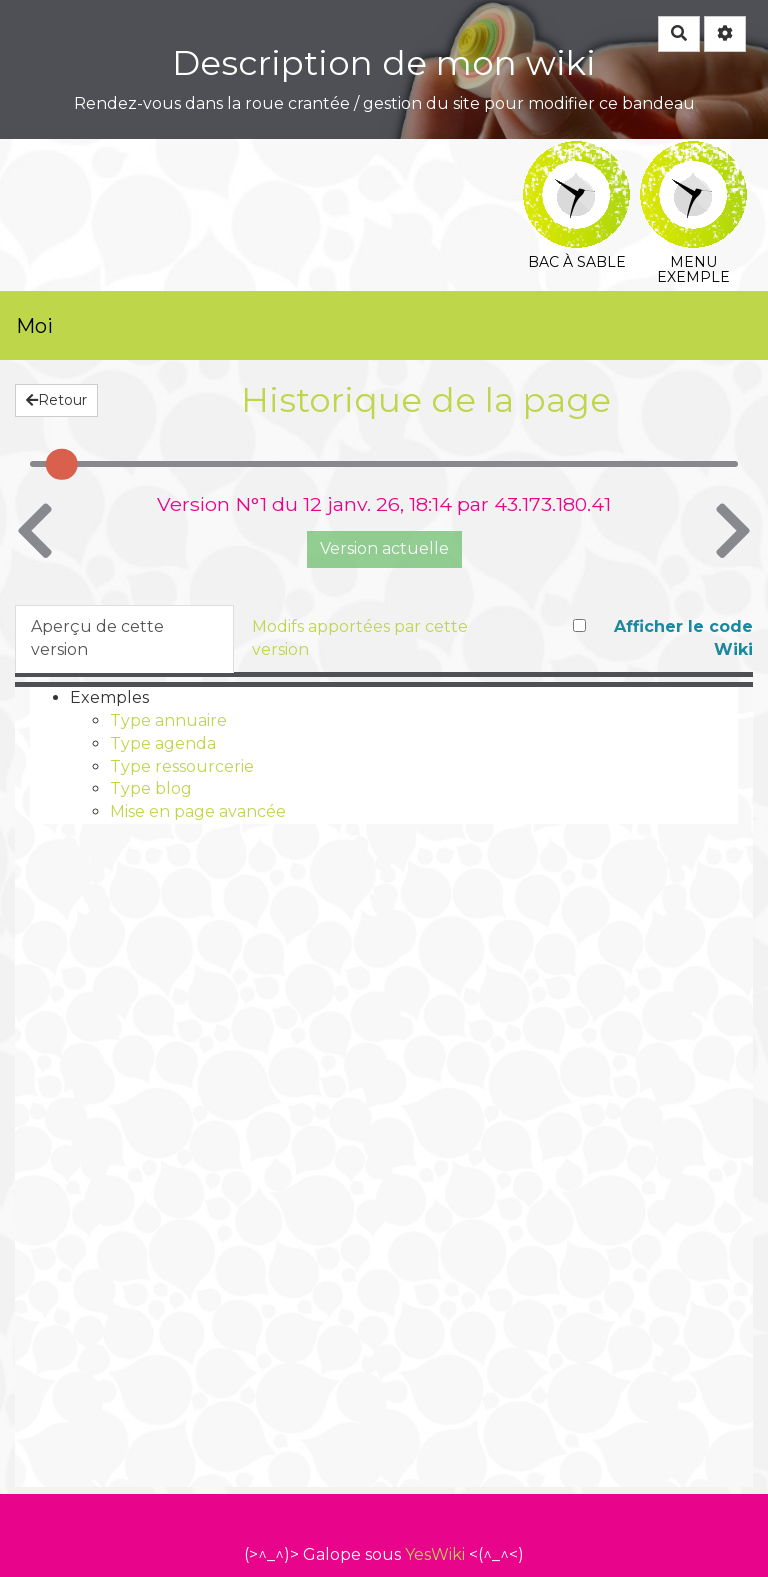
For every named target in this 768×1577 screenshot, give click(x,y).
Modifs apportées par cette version (360, 638)
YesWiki (435, 1554)
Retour (56, 400)
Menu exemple (693, 154)
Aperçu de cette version (97, 638)
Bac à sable (576, 154)
